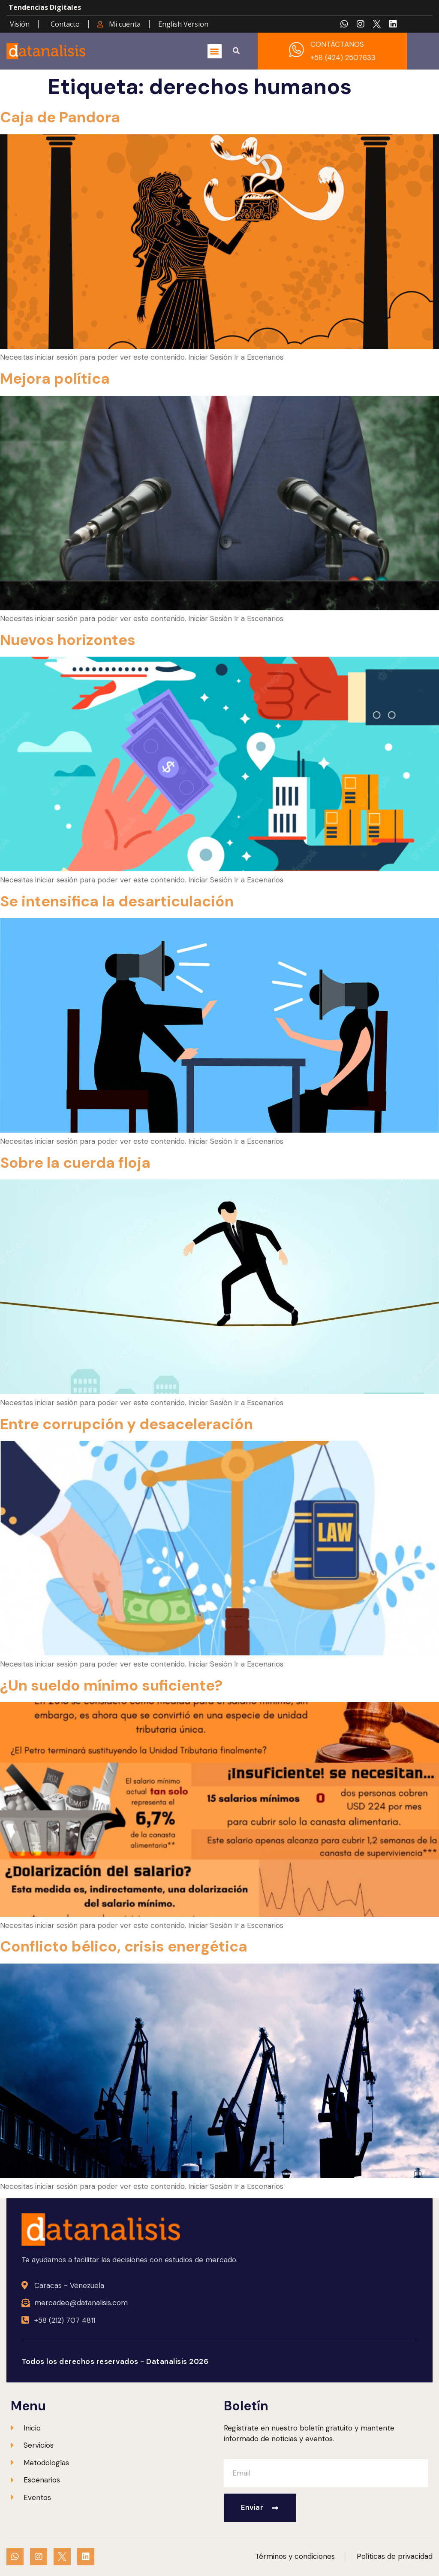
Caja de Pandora (60, 117)
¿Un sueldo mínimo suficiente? (111, 1685)
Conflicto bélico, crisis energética (123, 1946)
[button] (214, 51)
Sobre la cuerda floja (75, 1163)
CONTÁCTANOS (337, 44)
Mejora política (55, 378)
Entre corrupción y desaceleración (126, 1424)
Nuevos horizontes (67, 640)
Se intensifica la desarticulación (117, 901)
